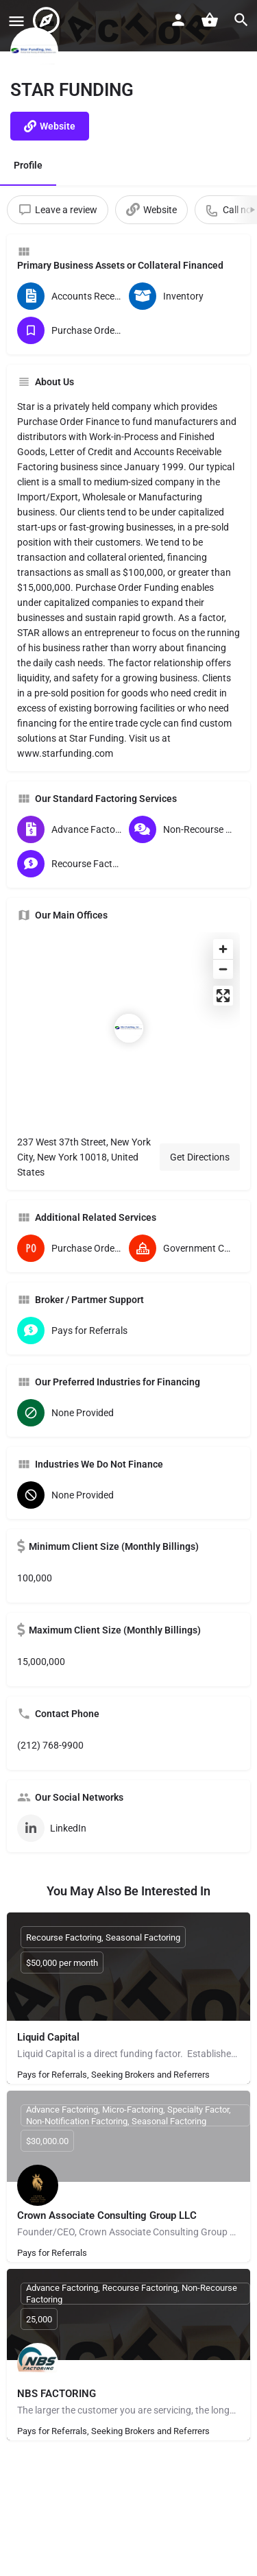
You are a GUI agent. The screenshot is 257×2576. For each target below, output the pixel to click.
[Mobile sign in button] (178, 20)
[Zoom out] (223, 969)
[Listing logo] (34, 51)
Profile (28, 165)
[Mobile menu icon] (16, 21)
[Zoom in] (223, 949)
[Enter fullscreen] (223, 996)
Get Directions (200, 1157)
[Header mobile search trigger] (241, 20)
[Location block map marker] (128, 1028)
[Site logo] (48, 20)
